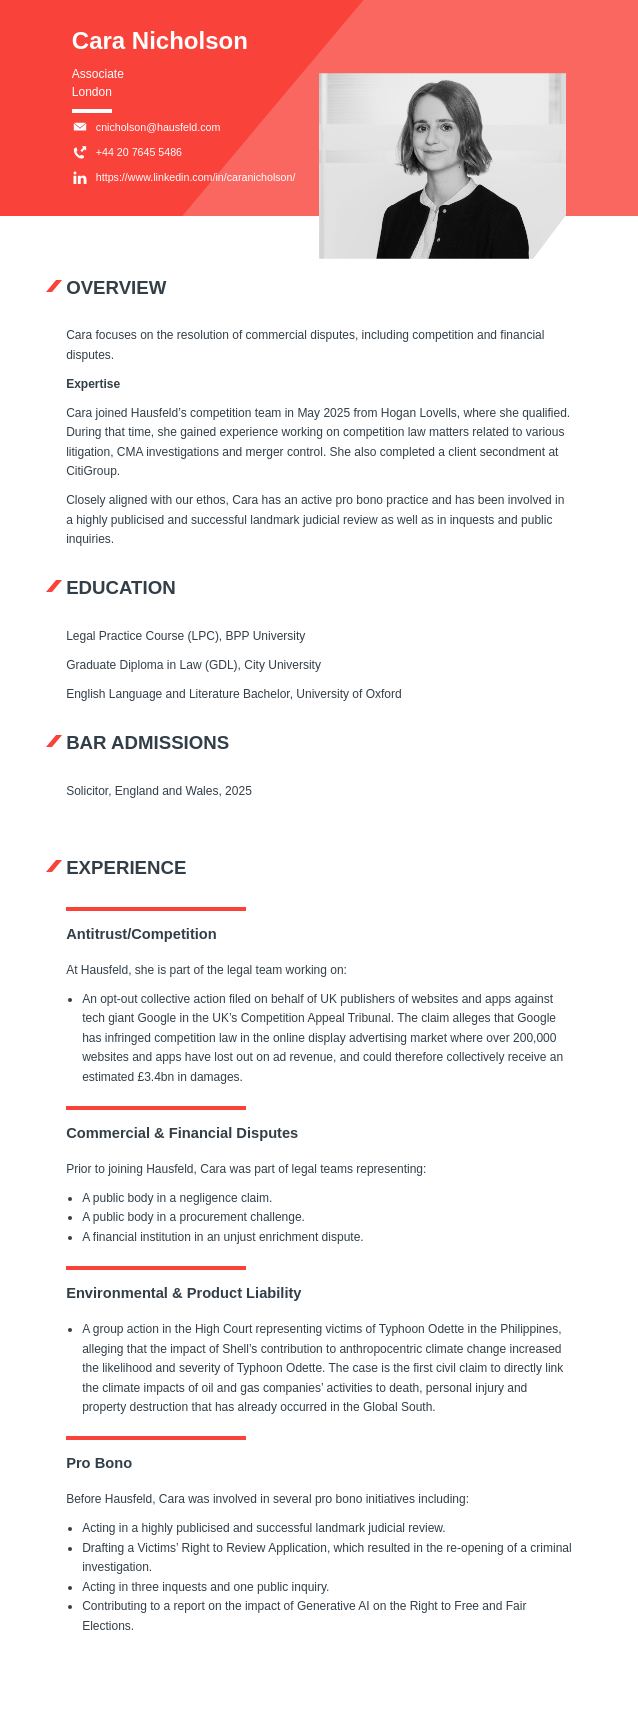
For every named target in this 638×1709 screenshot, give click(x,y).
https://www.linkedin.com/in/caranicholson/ (184, 178)
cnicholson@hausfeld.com (146, 127)
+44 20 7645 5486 (127, 153)
